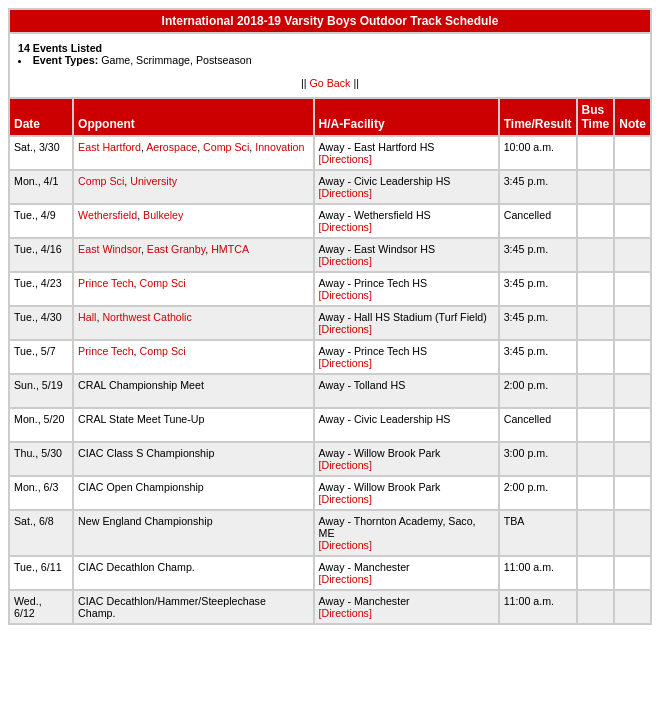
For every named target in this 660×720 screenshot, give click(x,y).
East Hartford (109, 147)
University (153, 181)
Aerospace (171, 147)
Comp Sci (226, 147)
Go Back (330, 83)
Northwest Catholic (146, 317)
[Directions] (345, 159)
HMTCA (229, 249)
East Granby (176, 249)
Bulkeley (163, 215)
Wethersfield (107, 215)
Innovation (279, 147)
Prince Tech (105, 283)
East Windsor (109, 249)
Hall (87, 317)
